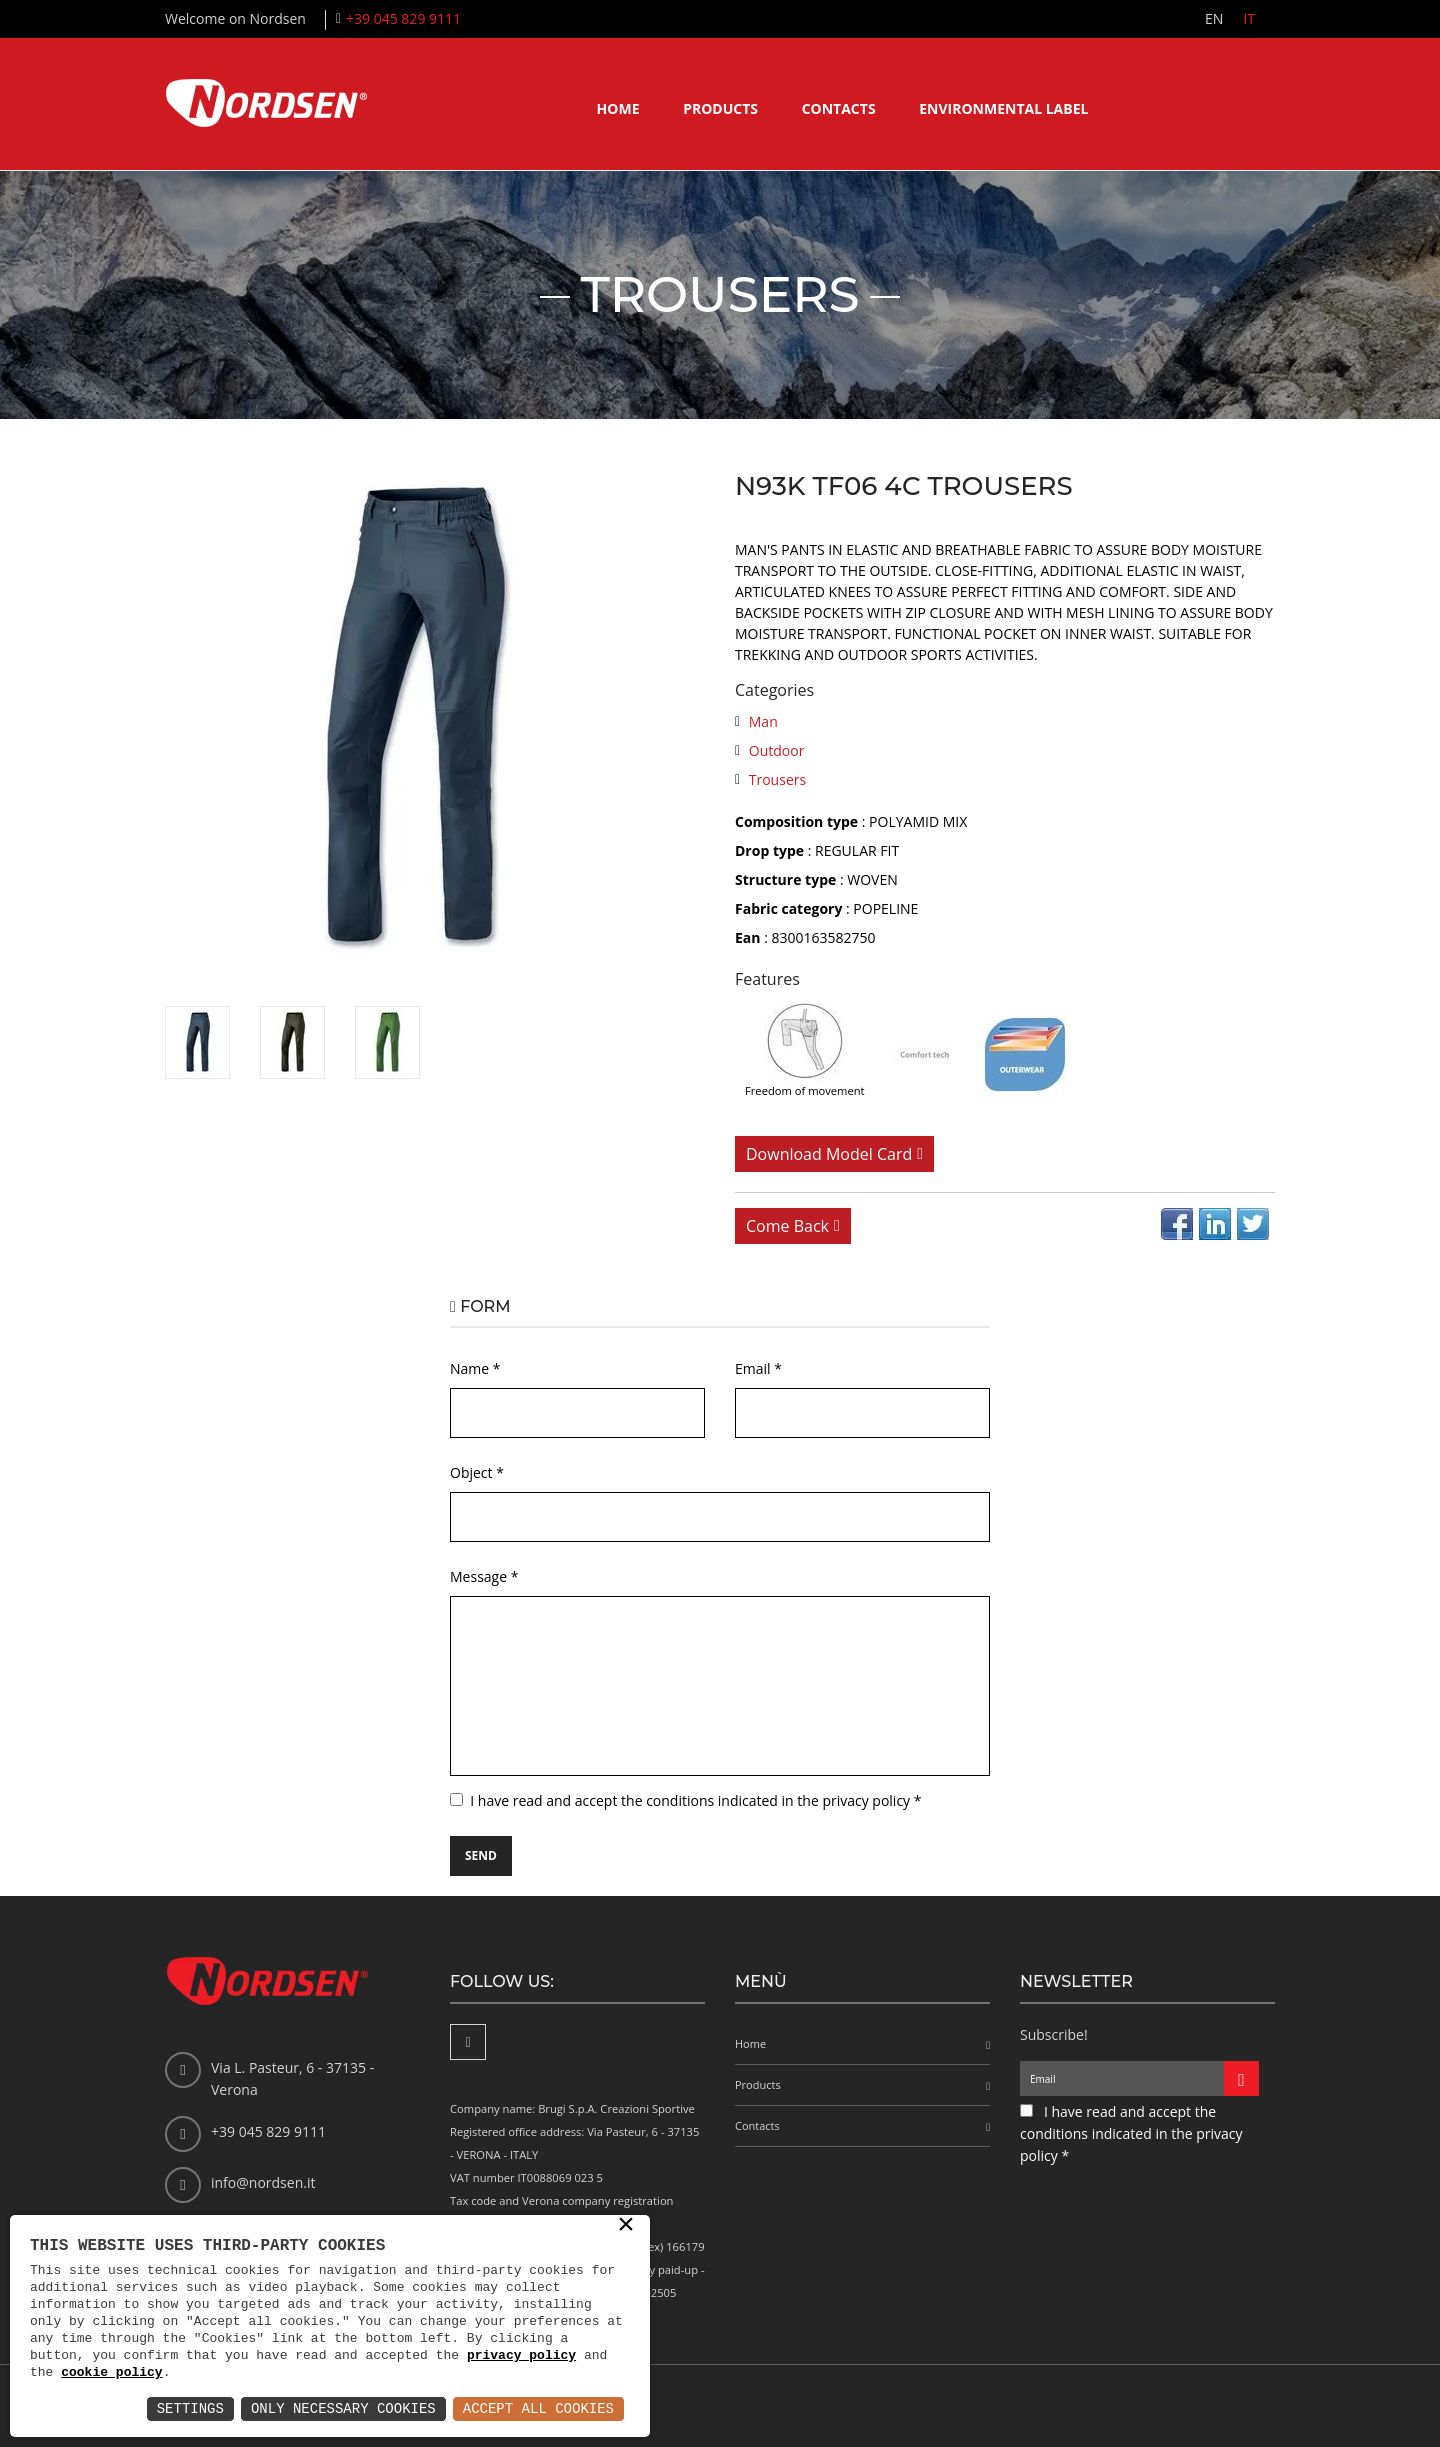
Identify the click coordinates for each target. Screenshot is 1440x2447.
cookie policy (111, 2372)
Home (618, 108)
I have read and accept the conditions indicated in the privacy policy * (695, 1800)
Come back (787, 1226)
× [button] (626, 2226)
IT (1249, 18)
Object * (477, 1472)
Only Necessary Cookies (343, 2408)
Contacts (839, 108)
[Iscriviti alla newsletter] (1241, 2078)
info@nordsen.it (263, 2182)
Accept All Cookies (538, 2408)
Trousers (777, 779)
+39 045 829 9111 (403, 18)
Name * (475, 1368)
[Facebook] (468, 2042)
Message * (484, 1576)
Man (763, 721)
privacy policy (521, 2355)
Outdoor (777, 750)
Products (720, 108)
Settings (190, 2408)
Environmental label (1003, 108)
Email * (758, 1368)
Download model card (829, 1154)
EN (1214, 18)
